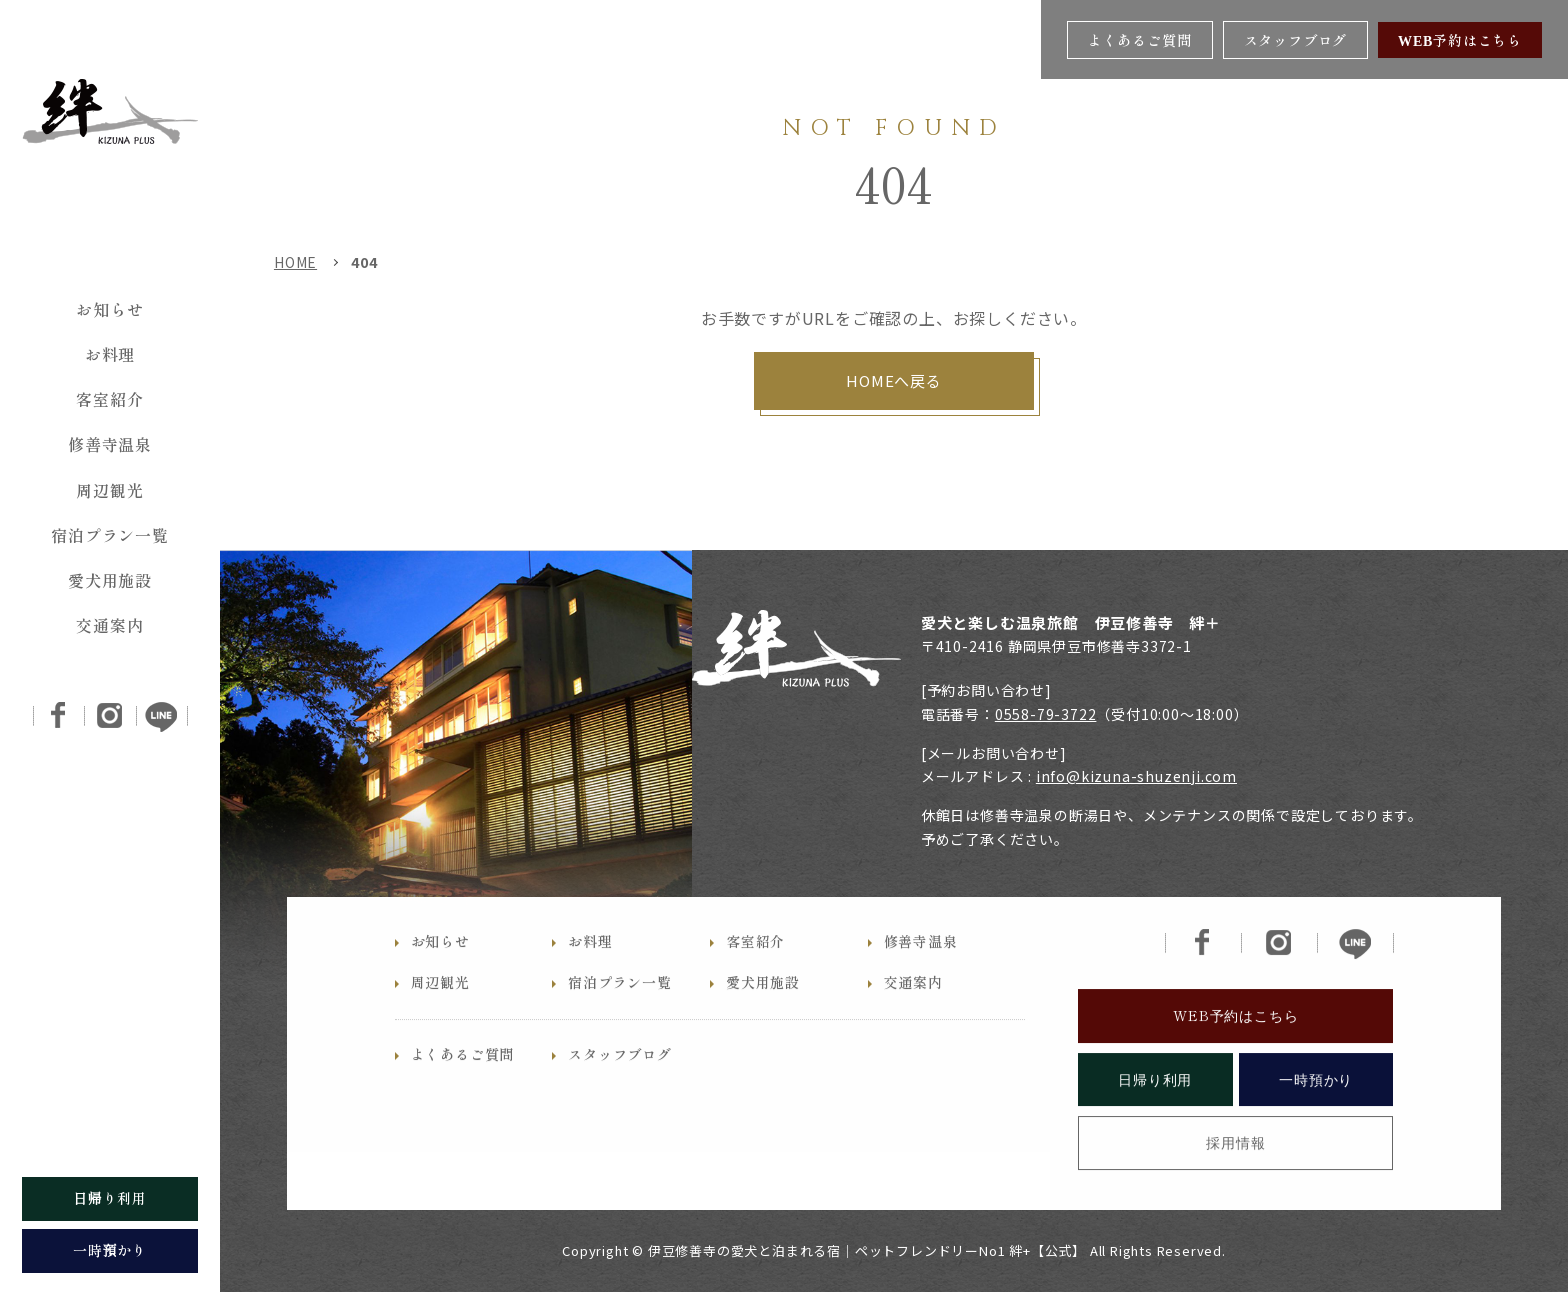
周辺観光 (109, 490)
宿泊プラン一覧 (110, 535)
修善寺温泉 (110, 444)
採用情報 (1235, 1178)
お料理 (110, 354)
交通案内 (109, 625)
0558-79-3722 (1046, 714)
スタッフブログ (1296, 40)
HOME (295, 262)
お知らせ (109, 309)
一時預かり (1316, 1114)
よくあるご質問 (1140, 40)
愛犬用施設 (110, 580)
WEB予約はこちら (1460, 40)
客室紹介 (109, 399)
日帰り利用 (1155, 1114)
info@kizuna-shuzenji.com (1136, 776)
